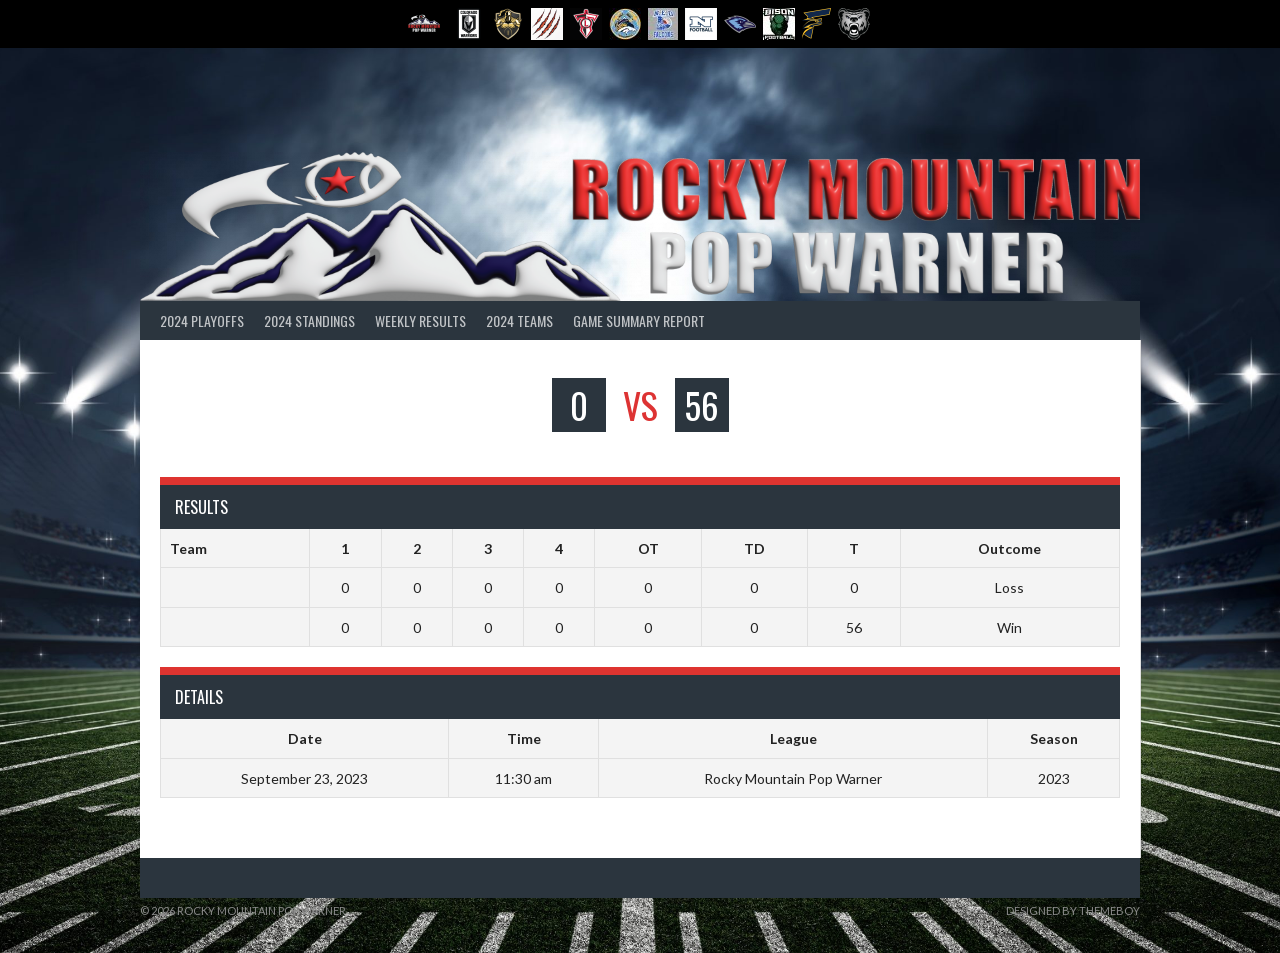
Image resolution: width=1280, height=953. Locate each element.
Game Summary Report (639, 320)
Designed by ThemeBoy (1073, 910)
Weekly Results (420, 320)
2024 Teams (519, 320)
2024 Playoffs (202, 320)
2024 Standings (309, 320)
